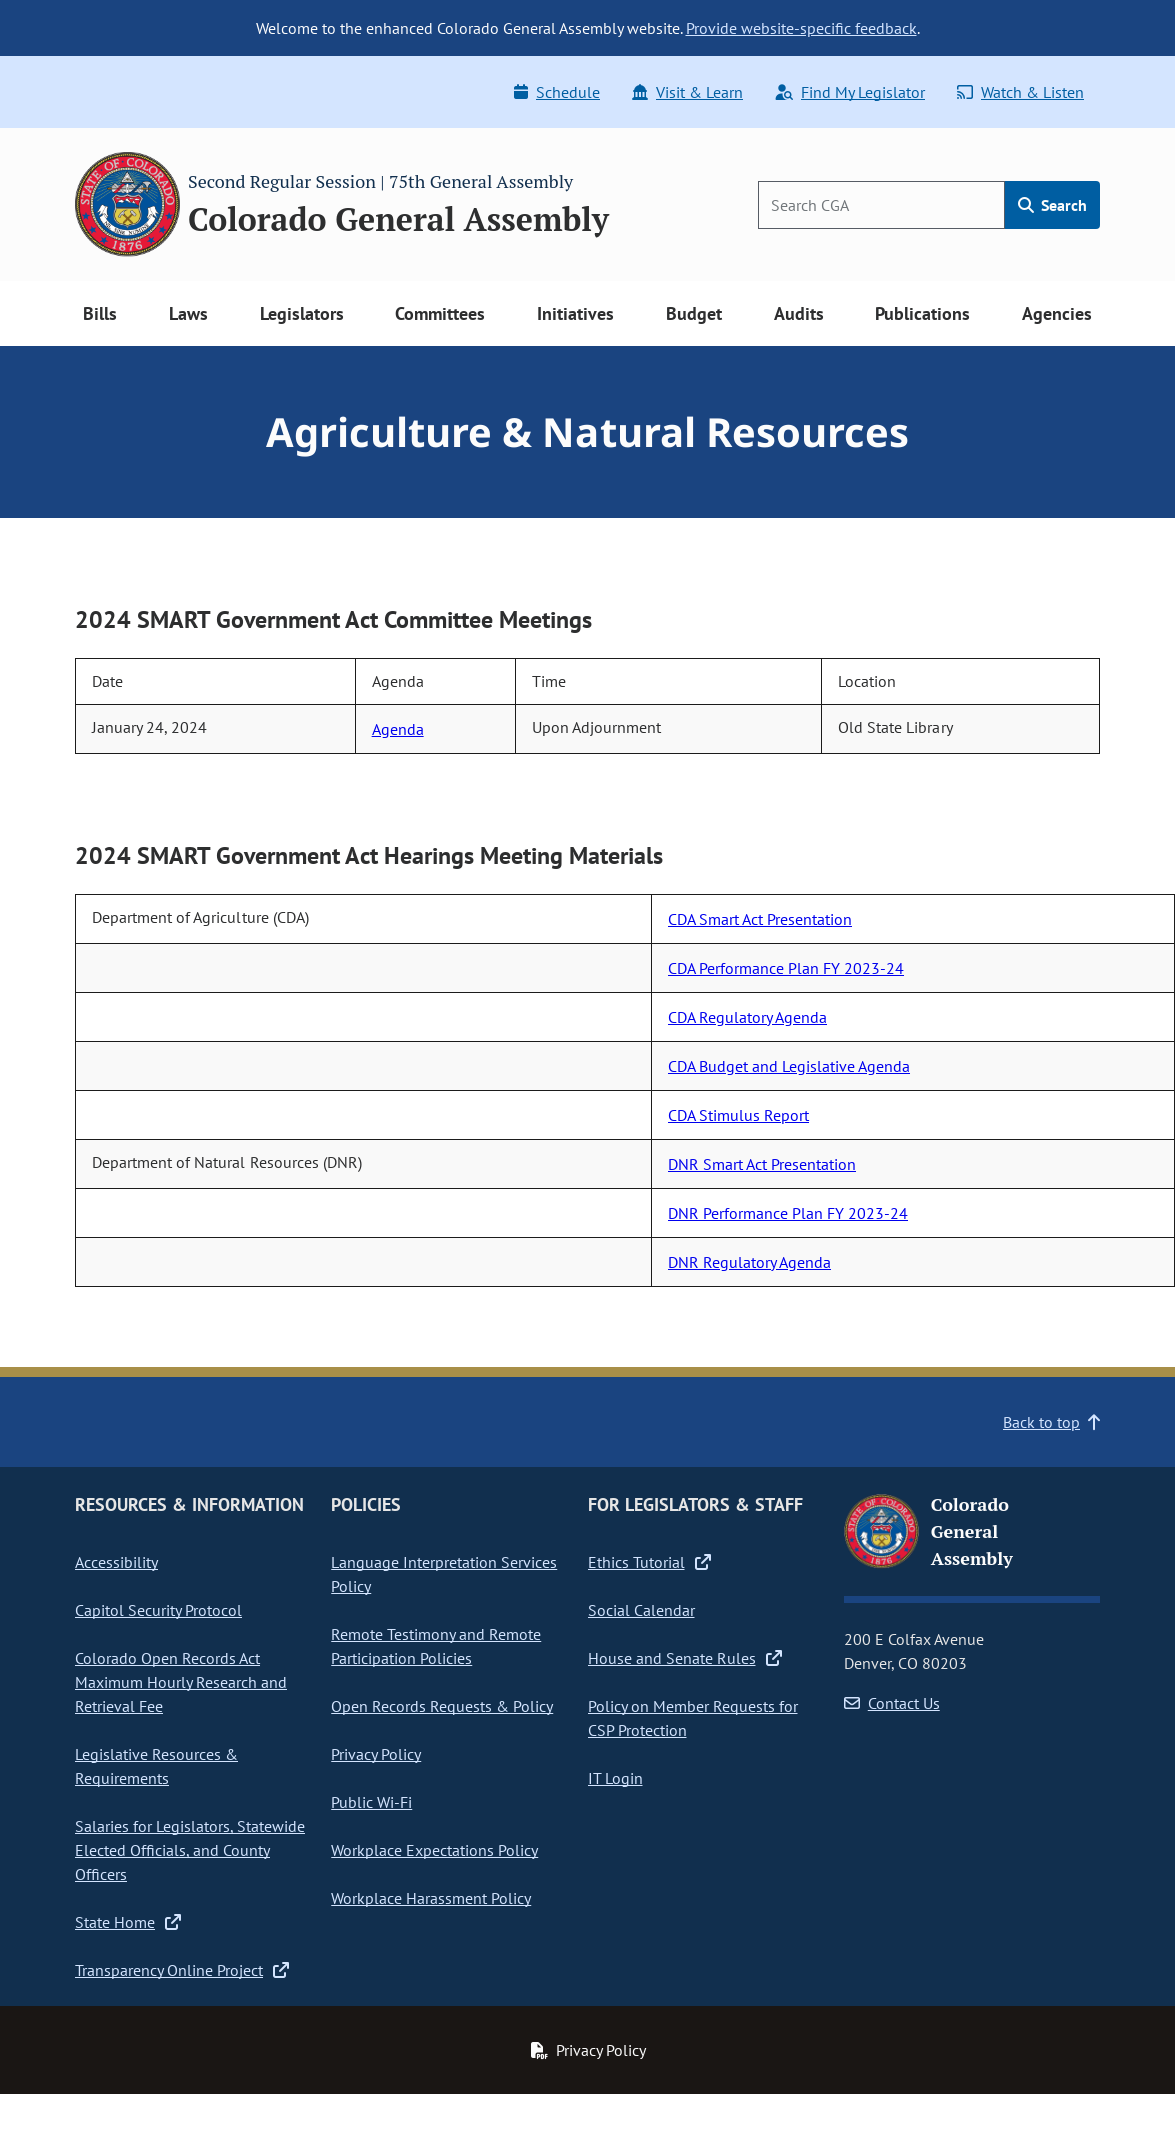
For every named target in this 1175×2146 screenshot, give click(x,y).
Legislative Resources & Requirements (156, 1766)
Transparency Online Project (182, 1970)
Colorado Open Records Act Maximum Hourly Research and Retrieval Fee (181, 1682)
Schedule (557, 92)
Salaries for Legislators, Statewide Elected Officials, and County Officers (190, 1850)
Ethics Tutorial (649, 1562)
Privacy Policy (376, 1754)
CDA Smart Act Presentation (760, 919)
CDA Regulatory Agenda (747, 1017)
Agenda (398, 729)
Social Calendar (641, 1610)
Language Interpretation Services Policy (444, 1574)
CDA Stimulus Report (738, 1115)
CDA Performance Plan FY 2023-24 (786, 968)
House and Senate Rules (685, 1658)
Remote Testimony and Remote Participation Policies (436, 1646)
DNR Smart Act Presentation (762, 1164)
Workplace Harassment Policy (431, 1898)
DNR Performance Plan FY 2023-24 (788, 1213)
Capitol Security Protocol (158, 1610)
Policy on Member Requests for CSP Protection (693, 1718)
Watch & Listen (1020, 92)
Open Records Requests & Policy (442, 1706)
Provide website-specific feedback (801, 28)
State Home (128, 1922)
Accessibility (116, 1562)
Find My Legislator (850, 92)
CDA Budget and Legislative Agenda (789, 1066)
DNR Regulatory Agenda (749, 1262)
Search (1052, 205)
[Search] (881, 205)
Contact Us (892, 1703)
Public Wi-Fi (371, 1802)
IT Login (615, 1778)
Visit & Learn (687, 92)
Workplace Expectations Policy (434, 1850)
